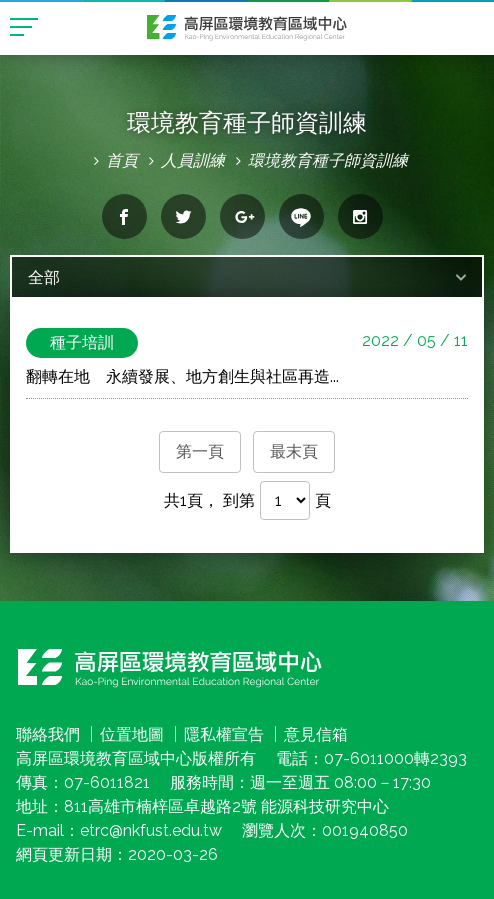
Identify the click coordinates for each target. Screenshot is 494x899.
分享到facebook (124, 216)
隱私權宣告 (224, 734)
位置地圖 (132, 734)
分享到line (301, 216)
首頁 (122, 160)
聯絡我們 (48, 734)
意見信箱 (316, 734)
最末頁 (294, 451)
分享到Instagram (360, 216)
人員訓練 (193, 160)
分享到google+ (242, 216)
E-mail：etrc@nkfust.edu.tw (119, 830)
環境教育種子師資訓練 (328, 160)
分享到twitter (183, 216)
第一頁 (200, 451)
